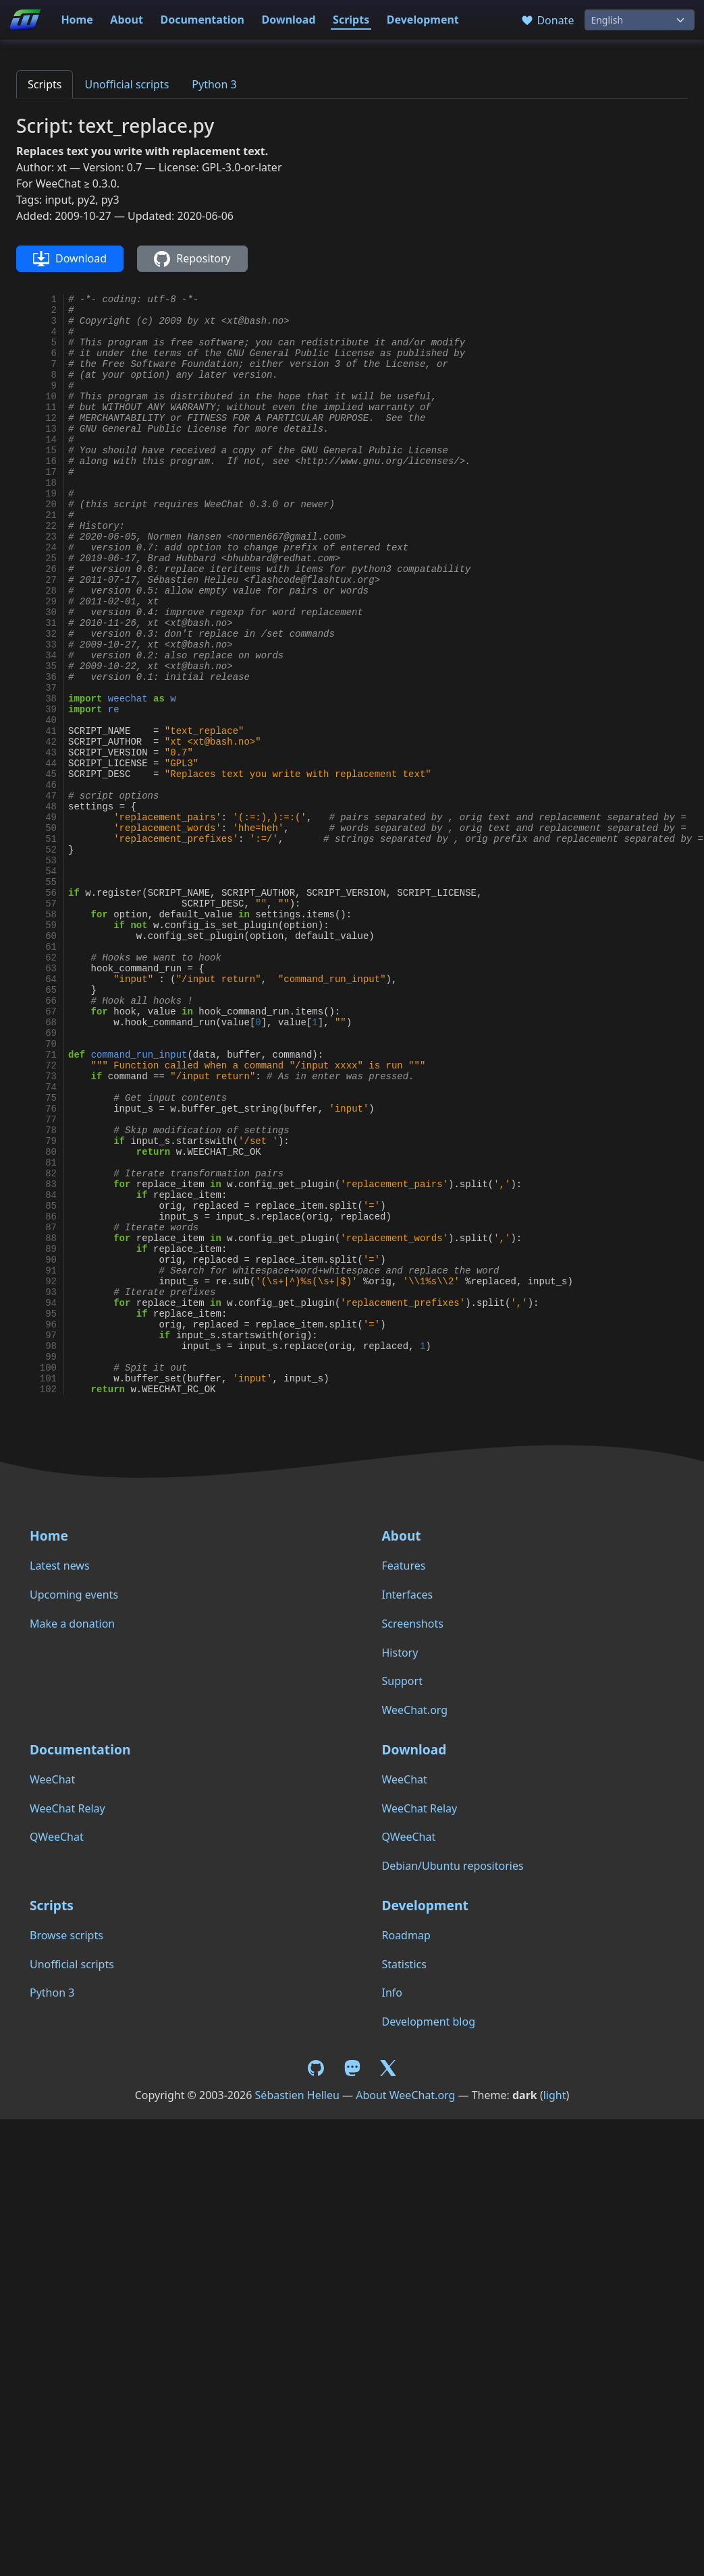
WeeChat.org (415, 1709)
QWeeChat (57, 1836)
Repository (192, 259)
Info (392, 1992)
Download (289, 19)
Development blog (428, 2021)
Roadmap (406, 1935)
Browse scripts (66, 1935)
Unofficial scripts (126, 84)
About (126, 19)
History (400, 1652)
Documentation (202, 19)
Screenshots (412, 1623)
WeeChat (52, 1779)
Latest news (60, 1565)
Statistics (404, 1964)
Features (404, 1565)
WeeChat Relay (67, 1808)
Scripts (351, 19)
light (554, 2095)
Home (76, 19)
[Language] (640, 19)
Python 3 (214, 84)
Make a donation (72, 1623)
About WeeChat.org (405, 2095)
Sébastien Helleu (297, 2095)
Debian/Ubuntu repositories (453, 1865)
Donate (547, 20)
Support (402, 1680)
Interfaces (407, 1594)
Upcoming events (74, 1594)
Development (423, 19)
